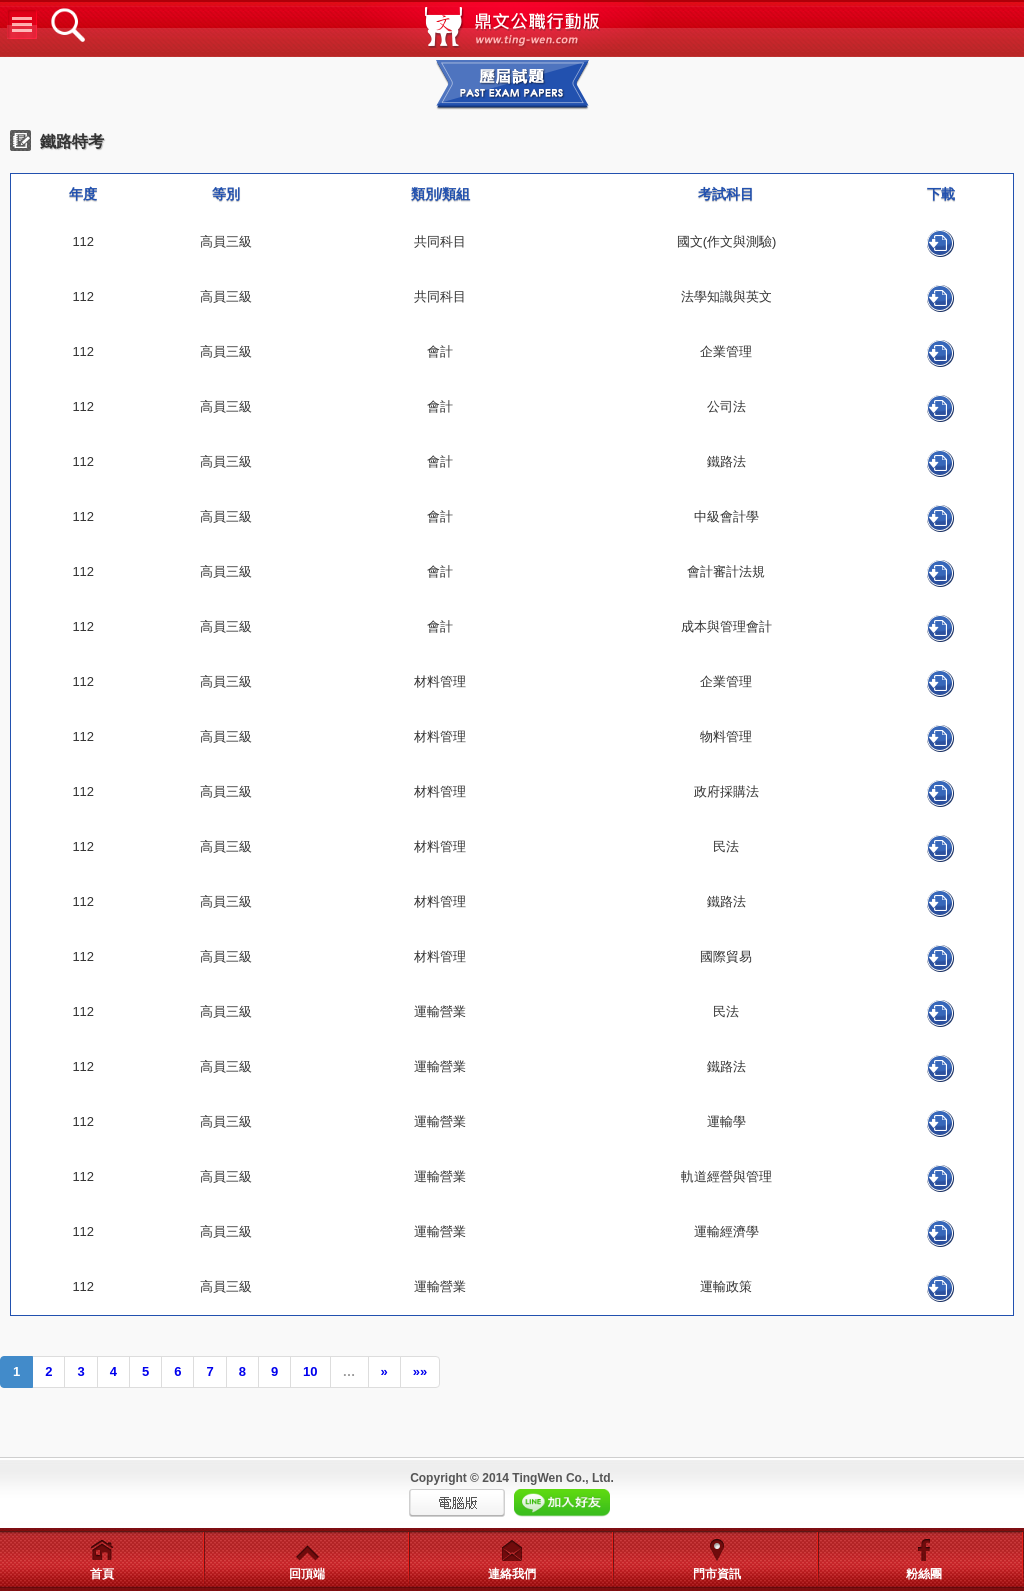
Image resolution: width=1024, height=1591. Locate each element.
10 (310, 1371)
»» (420, 1371)
